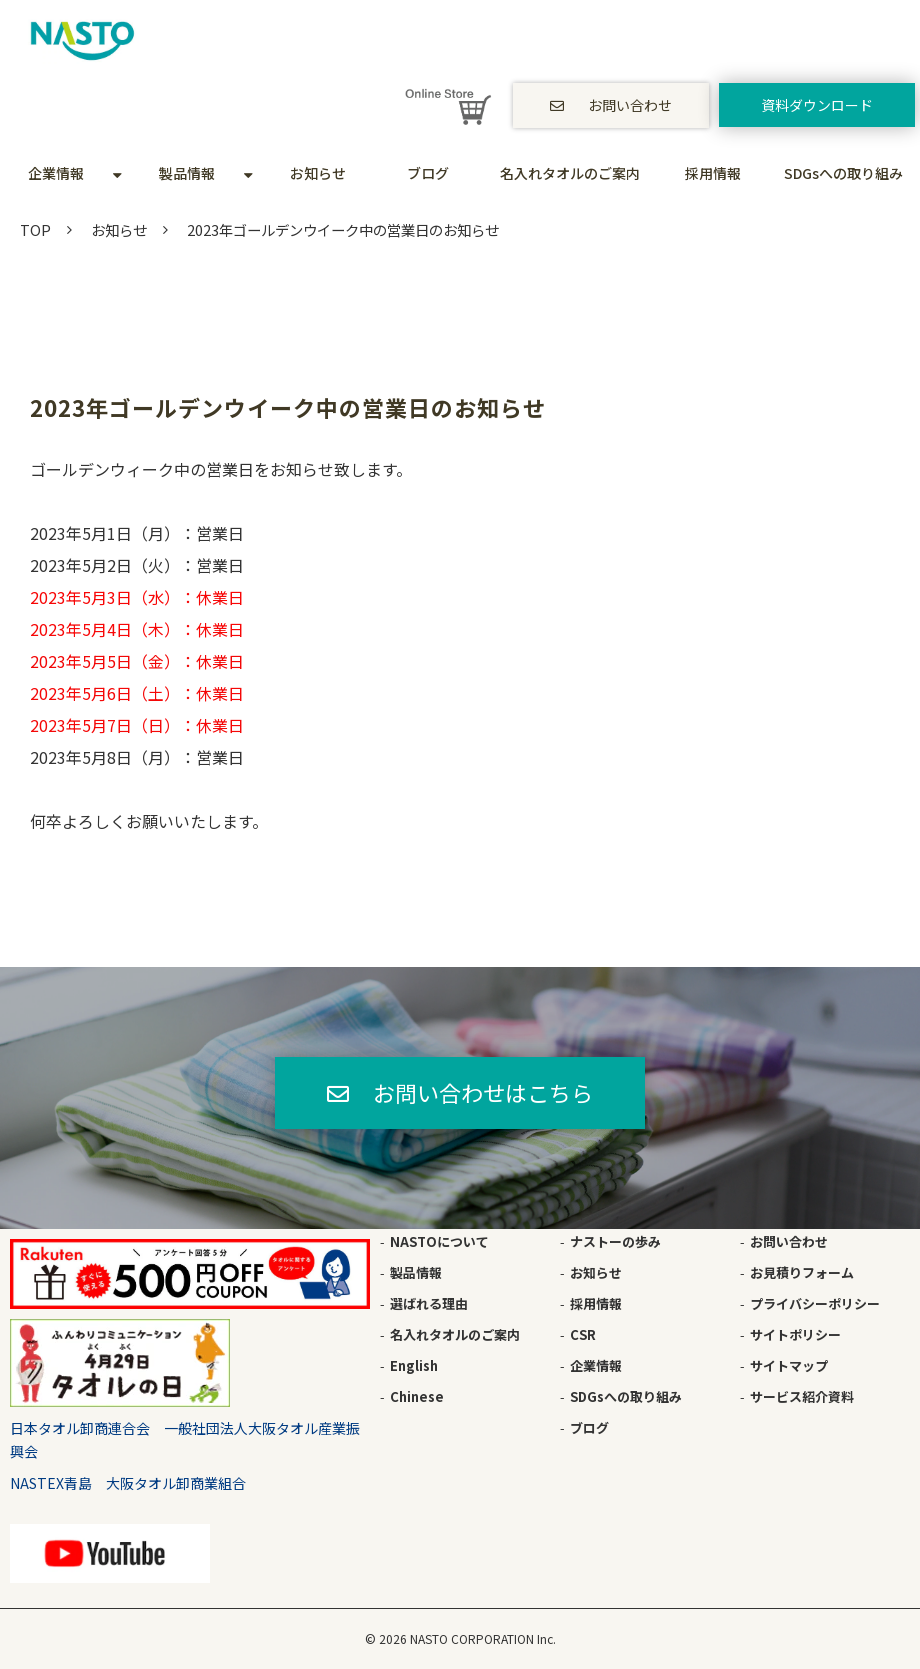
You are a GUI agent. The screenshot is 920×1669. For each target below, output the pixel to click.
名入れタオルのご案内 (570, 173)
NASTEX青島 (51, 1483)
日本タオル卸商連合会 (80, 1428)
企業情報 (56, 173)
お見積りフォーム (802, 1272)
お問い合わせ (630, 105)
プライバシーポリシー (815, 1303)
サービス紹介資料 (802, 1396)
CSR (583, 1334)
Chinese (417, 1396)
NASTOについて (439, 1241)
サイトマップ (789, 1365)
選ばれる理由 (429, 1303)
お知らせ (318, 173)
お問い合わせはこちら (483, 1092)
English (414, 1365)
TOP (35, 229)
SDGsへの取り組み (843, 173)
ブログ (428, 173)
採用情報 (713, 173)
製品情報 (187, 173)
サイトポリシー (795, 1334)
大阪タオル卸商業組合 (176, 1483)
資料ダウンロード (817, 105)
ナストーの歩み (615, 1241)
